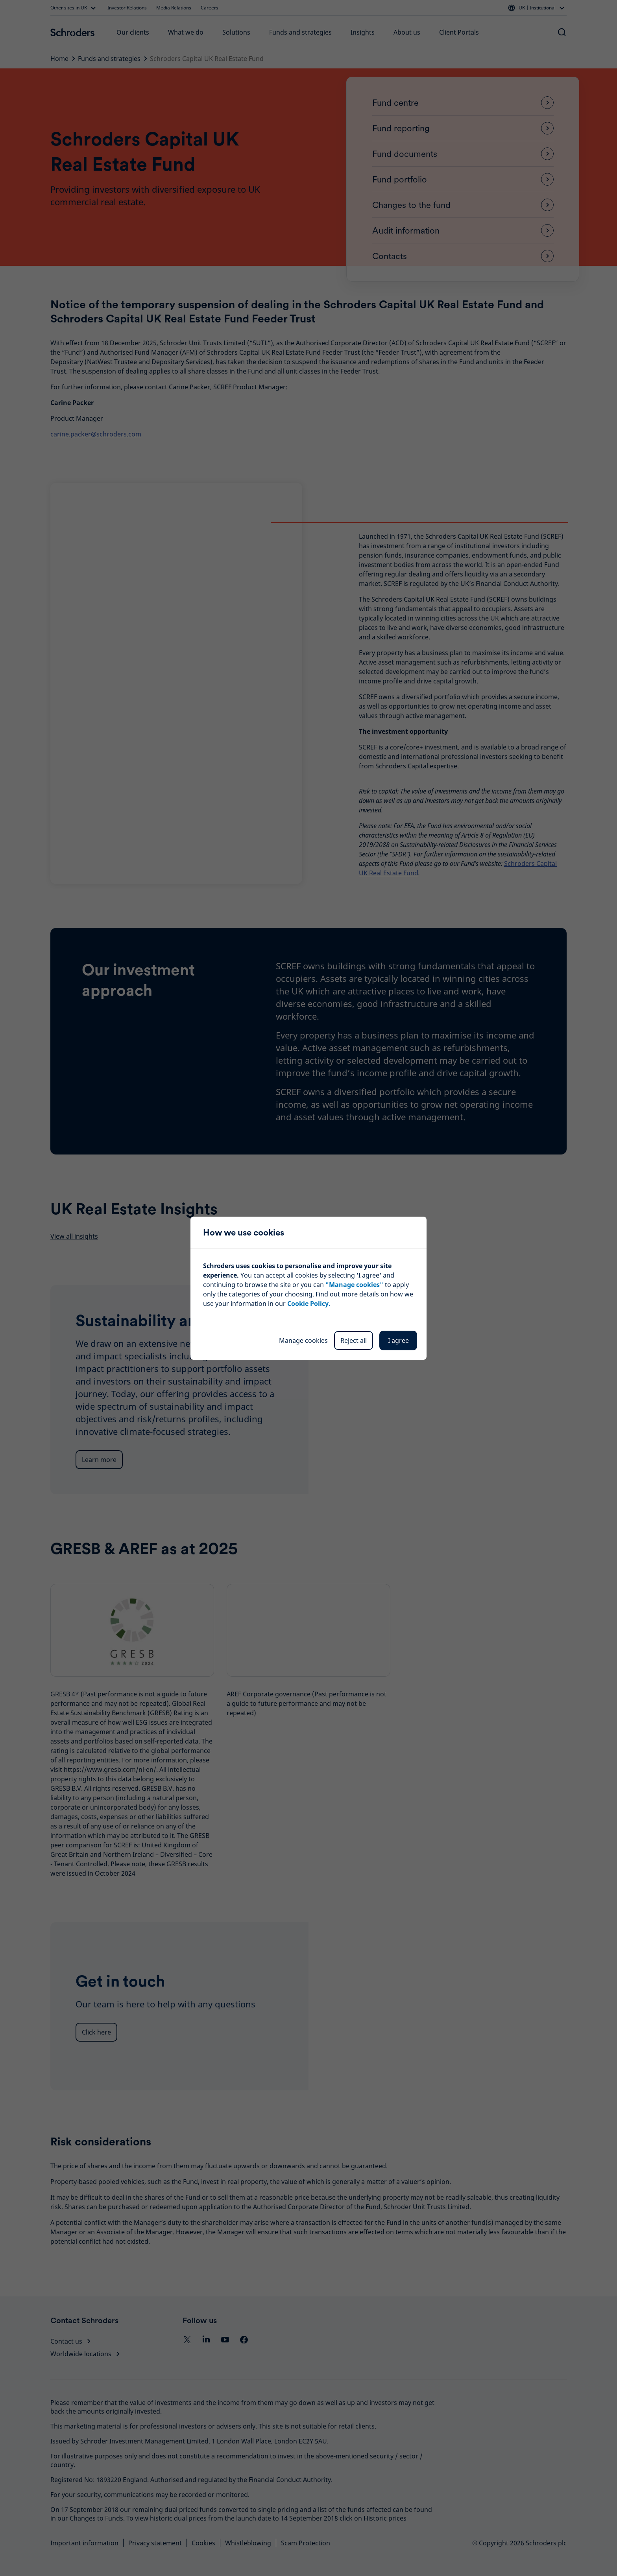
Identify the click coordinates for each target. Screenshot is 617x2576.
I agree (398, 1340)
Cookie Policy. (309, 1303)
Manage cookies (303, 1340)
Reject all (353, 1340)
